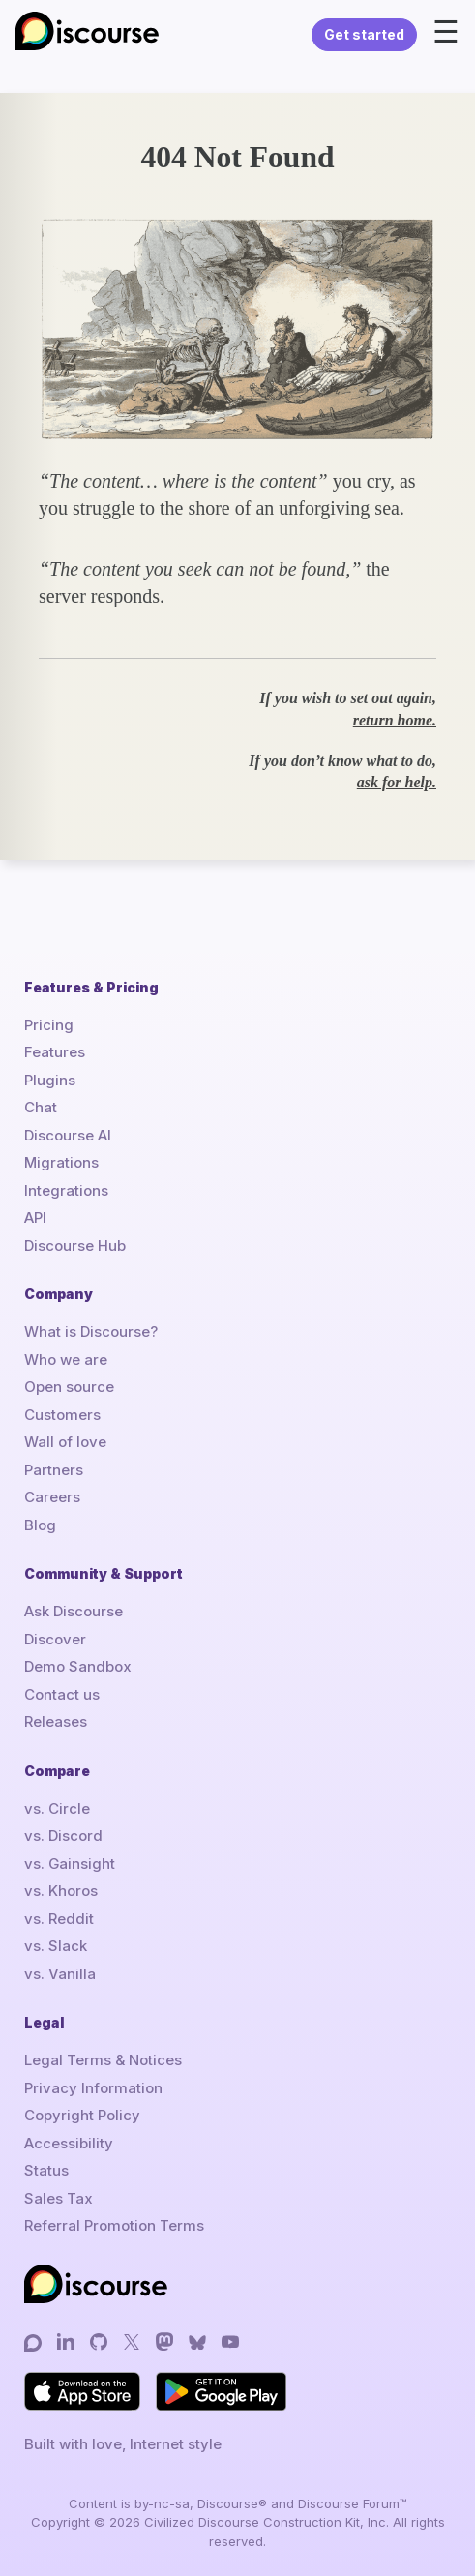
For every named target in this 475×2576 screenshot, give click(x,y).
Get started (364, 34)
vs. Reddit (59, 1919)
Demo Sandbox (78, 1666)
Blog (40, 1525)
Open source (69, 1386)
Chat (40, 1107)
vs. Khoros (61, 1890)
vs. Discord (63, 1835)
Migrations (61, 1162)
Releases (55, 1721)
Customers (62, 1415)
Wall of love (65, 1442)
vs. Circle (57, 1808)
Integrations (66, 1190)
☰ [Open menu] (446, 32)
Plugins (49, 1080)
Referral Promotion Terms (114, 2225)
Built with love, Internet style (123, 2444)
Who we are (65, 1359)
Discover (55, 1639)
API (35, 1217)
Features (54, 1052)
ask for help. (396, 782)
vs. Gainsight (69, 1863)
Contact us (62, 1694)
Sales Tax (58, 2198)
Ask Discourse (73, 1611)
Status (46, 2170)
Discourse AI (67, 1135)
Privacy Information (93, 2088)
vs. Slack (55, 1946)
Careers (52, 1497)
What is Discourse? (91, 1331)
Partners (53, 1470)
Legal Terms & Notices (103, 2060)
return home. (394, 720)
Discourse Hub (75, 1245)
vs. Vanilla (60, 1974)
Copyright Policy (82, 2115)
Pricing (49, 1025)
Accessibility (68, 2143)
